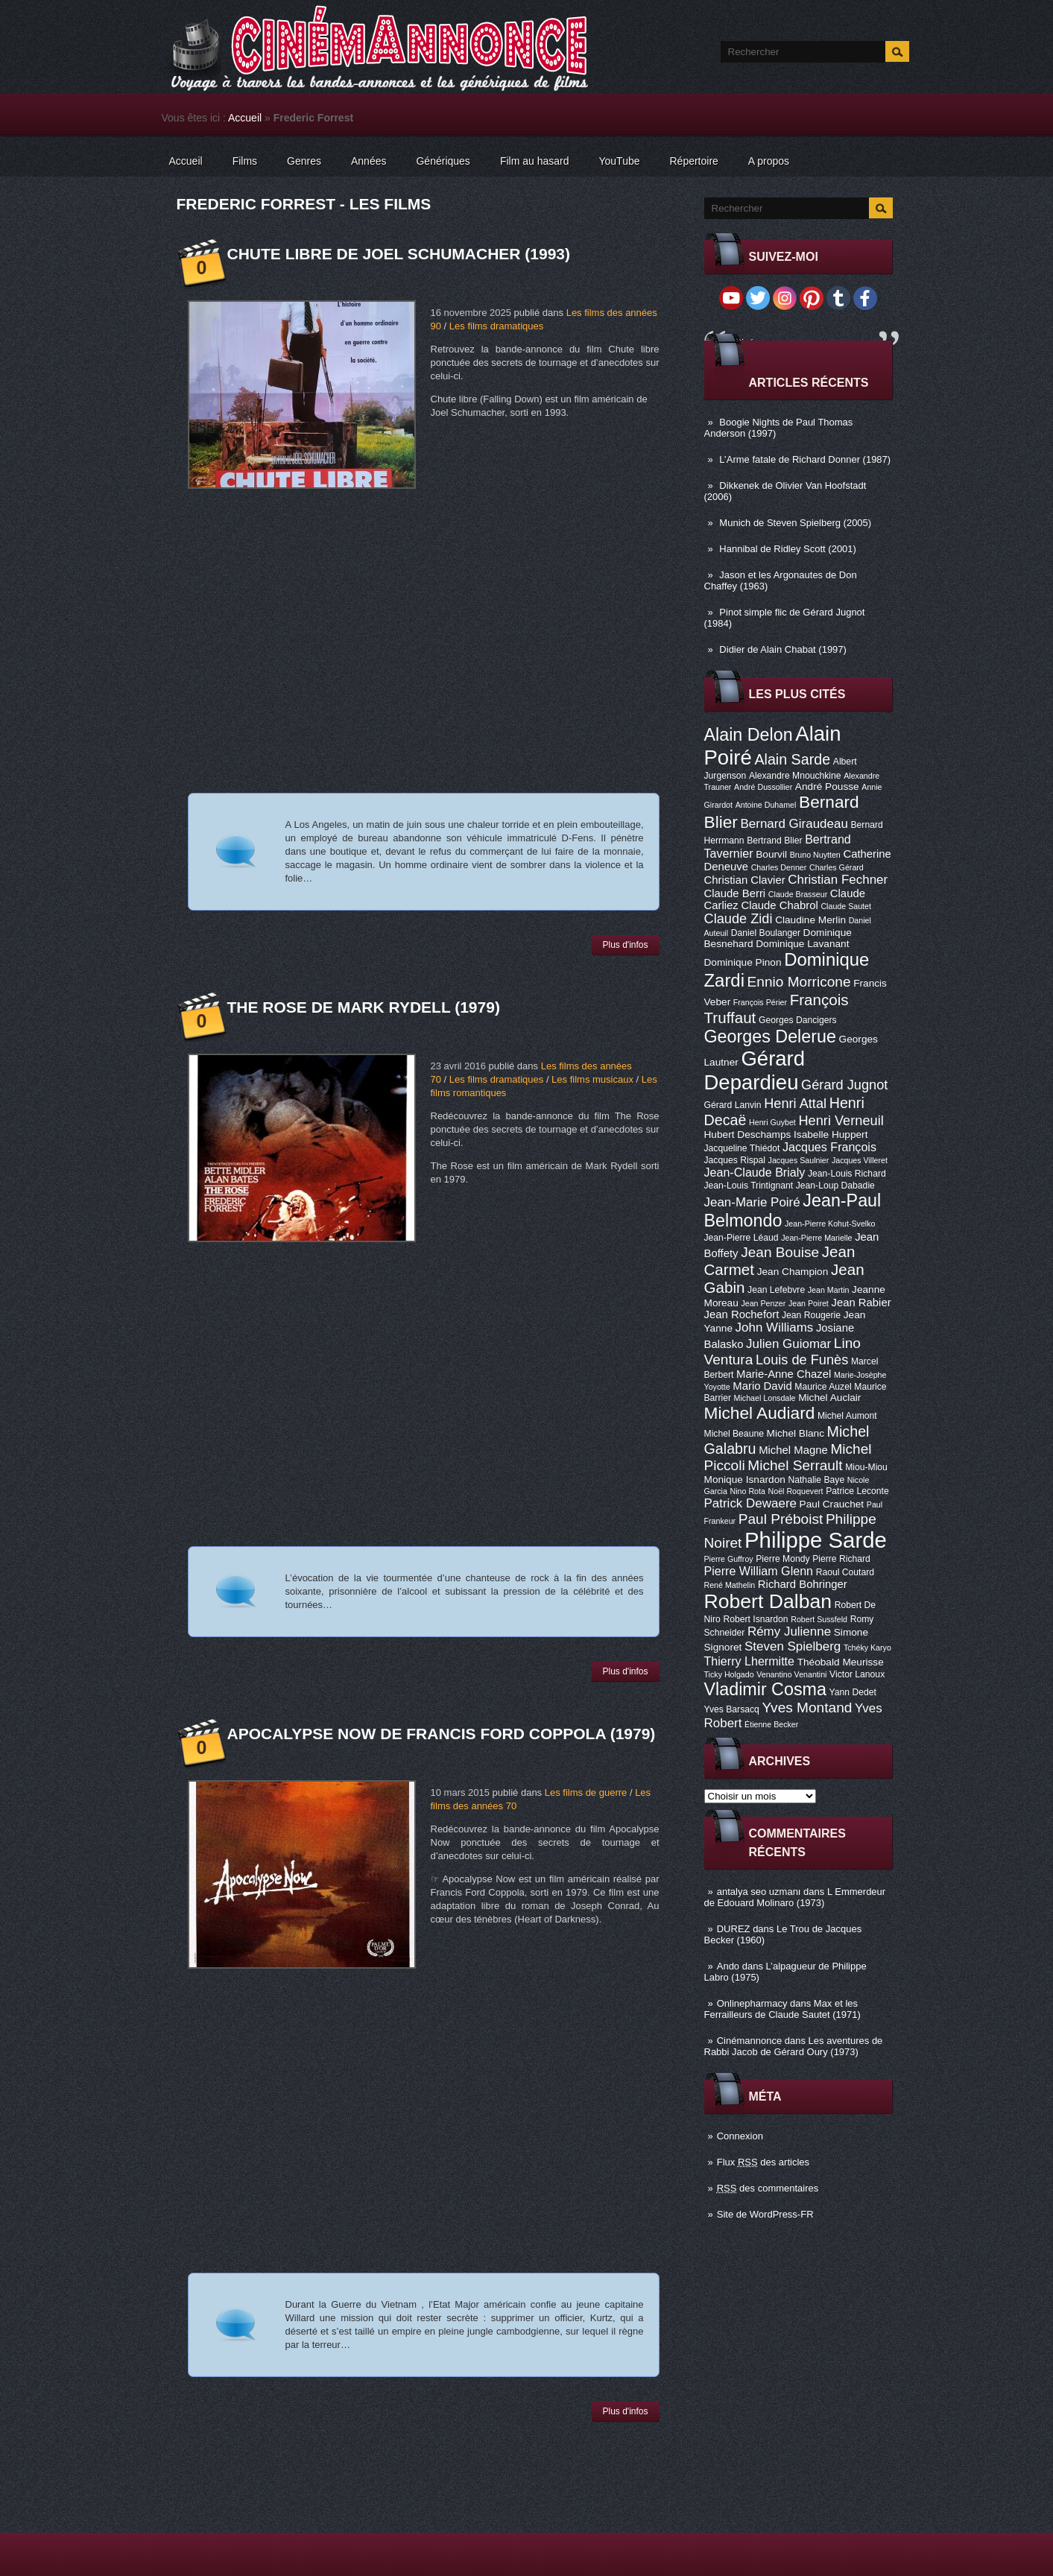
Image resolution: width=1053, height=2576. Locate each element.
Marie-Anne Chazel (783, 1374)
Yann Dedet (852, 1692)
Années (368, 161)
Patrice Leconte (857, 1491)
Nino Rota (747, 1491)
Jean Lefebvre (776, 1290)
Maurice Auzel (822, 1387)
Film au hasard (534, 161)
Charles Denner (779, 867)
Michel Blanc (795, 1433)
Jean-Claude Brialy (755, 1172)
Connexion (740, 2136)
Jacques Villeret (860, 1160)
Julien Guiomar (788, 1344)
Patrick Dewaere (750, 1503)
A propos (768, 161)
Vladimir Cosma (765, 1689)
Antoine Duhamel (766, 804)
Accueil (245, 118)
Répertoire (693, 161)
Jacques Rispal (734, 1160)
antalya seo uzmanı (759, 1891)
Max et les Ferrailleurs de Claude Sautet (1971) (782, 2009)
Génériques (442, 161)
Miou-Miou (866, 1467)
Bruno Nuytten (815, 854)
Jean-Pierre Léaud (741, 1237)
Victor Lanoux (857, 1674)
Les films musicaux (592, 1079)
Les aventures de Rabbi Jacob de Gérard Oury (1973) (793, 2046)
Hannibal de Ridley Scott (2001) (787, 548)
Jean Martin (829, 1289)
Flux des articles (763, 2162)
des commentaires (768, 2188)
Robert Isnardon (755, 1619)
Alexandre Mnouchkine (795, 775)
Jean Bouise (780, 1252)
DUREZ (733, 1928)
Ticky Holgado (729, 1674)
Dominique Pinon (743, 962)
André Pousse (827, 786)
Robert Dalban (768, 1601)
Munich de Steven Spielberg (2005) (795, 522)
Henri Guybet (772, 1122)
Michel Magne (793, 1450)
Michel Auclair (829, 1397)
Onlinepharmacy (752, 2003)
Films (245, 161)
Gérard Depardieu (755, 1070)
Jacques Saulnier (798, 1160)
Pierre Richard (841, 1559)
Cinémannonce (749, 2040)
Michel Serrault (794, 1465)
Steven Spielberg (792, 1646)
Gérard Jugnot (844, 1084)
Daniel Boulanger (765, 933)
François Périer (760, 1002)
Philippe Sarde (815, 1540)
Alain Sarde (792, 759)
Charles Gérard (836, 867)
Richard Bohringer (802, 1584)
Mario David (762, 1386)
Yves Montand (807, 1707)
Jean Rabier (861, 1302)
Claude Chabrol (779, 905)
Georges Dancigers (798, 1020)
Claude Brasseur (797, 894)
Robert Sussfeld (819, 1619)
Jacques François (829, 1146)
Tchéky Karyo (867, 1647)
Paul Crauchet (832, 1504)
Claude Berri (735, 893)
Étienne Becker (771, 1724)
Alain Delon (748, 734)
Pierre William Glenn (759, 1570)
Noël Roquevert (795, 1491)
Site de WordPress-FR (765, 2214)
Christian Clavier (744, 880)
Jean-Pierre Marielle (816, 1237)
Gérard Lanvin (733, 1105)
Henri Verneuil (840, 1120)
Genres (304, 161)
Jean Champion (793, 1271)
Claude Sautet (845, 906)
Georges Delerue (770, 1036)
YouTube (618, 161)
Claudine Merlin (810, 919)
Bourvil (771, 854)
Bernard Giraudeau (794, 824)
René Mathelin (730, 1584)
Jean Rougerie (811, 1315)
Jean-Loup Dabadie (835, 1185)
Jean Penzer (763, 1303)
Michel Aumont (847, 1416)
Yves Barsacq (731, 1709)
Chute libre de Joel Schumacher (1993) (399, 253)
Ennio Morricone (799, 982)
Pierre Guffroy (728, 1558)
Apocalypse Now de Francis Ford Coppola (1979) (441, 1733)
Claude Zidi (738, 918)
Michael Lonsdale (765, 1397)
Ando (728, 1966)
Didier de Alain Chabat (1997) (783, 649)
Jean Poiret (808, 1303)
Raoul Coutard (845, 1572)
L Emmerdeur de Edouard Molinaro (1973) (795, 1897)
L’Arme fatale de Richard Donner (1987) (805, 459)
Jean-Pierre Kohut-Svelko (830, 1223)
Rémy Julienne (789, 1631)
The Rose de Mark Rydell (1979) (363, 1007)
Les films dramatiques (496, 326)
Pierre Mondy (782, 1559)
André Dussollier (763, 786)
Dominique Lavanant (802, 943)
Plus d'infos (625, 945)
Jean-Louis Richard (847, 1173)
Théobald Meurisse (840, 1662)
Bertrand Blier (774, 840)
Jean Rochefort (742, 1314)
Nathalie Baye (816, 1480)
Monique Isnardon (744, 1479)
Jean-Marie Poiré (752, 1202)
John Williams (775, 1327)
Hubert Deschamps (747, 1134)
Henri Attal (795, 1103)
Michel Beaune (734, 1433)
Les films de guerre (586, 1792)
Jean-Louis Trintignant (749, 1185)
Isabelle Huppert (830, 1134)
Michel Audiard (759, 1413)
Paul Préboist (781, 1519)
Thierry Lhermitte (749, 1661)
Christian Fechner (838, 880)
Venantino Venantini (791, 1674)
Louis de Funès (802, 1359)
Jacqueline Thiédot (742, 1148)
